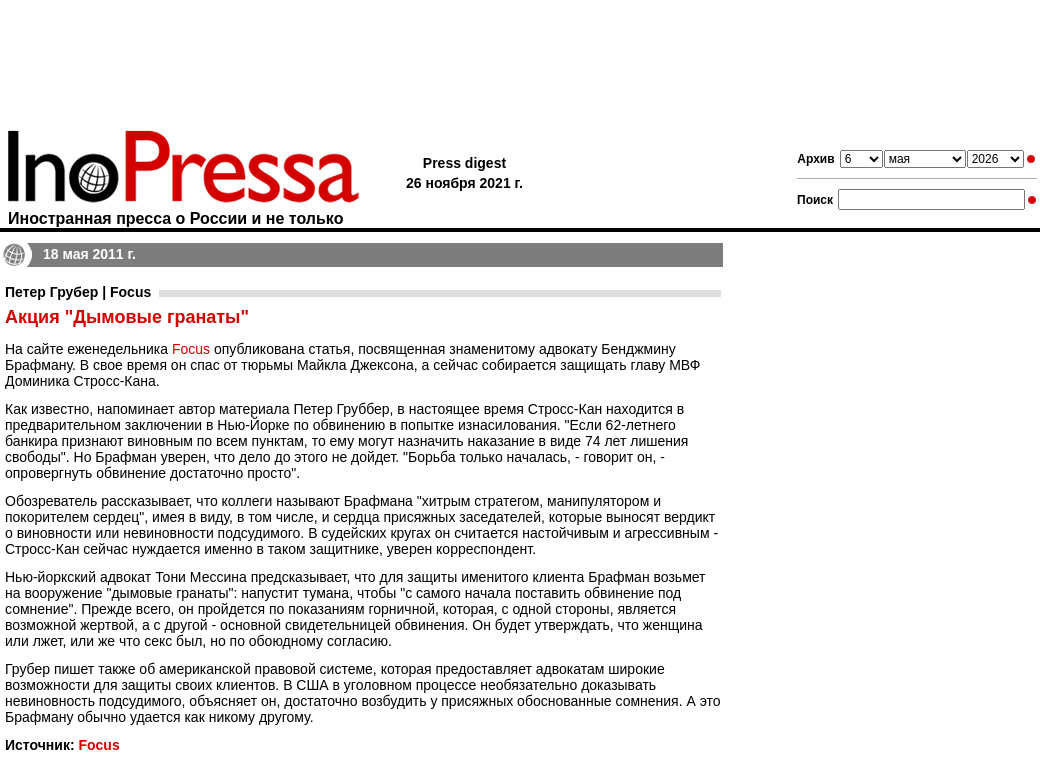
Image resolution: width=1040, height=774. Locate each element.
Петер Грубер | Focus (78, 292)
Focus (191, 349)
